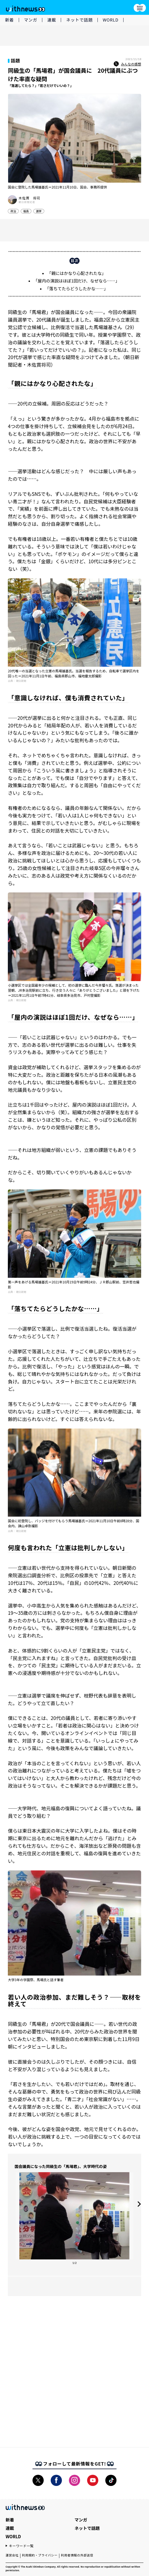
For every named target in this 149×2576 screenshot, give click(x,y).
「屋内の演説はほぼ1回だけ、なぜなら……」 (76, 281)
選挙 (38, 211)
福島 (26, 211)
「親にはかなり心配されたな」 (76, 273)
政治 (13, 211)
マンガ (30, 20)
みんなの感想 (127, 64)
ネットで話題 (79, 20)
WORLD (110, 20)
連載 (51, 20)
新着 (9, 20)
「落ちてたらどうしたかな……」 (76, 288)
